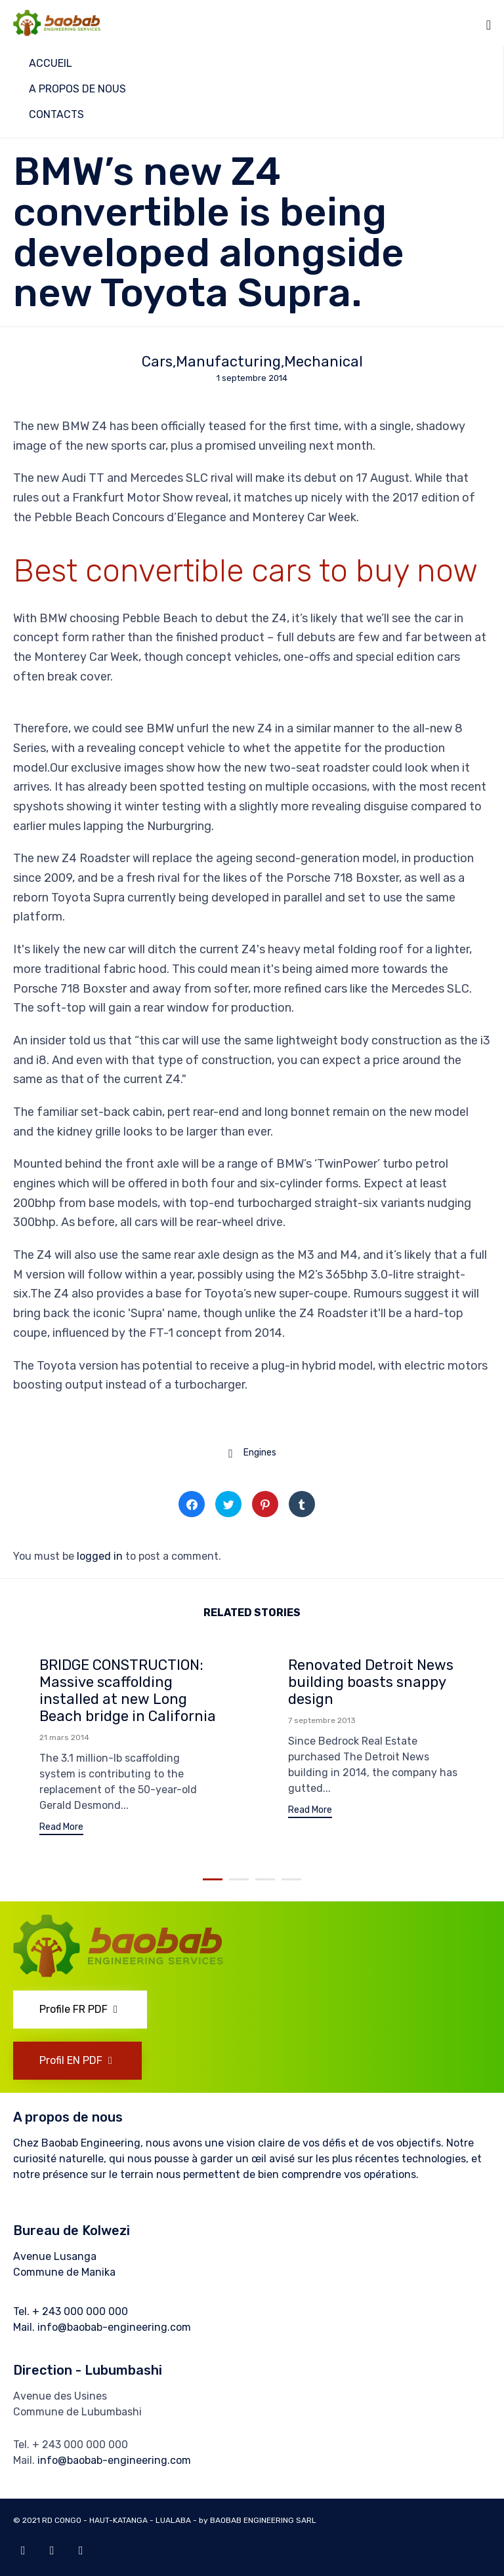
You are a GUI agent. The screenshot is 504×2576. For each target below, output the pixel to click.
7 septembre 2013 (322, 1720)
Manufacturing (228, 361)
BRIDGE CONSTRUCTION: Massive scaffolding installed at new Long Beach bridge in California (127, 1690)
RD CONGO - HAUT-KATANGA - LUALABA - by (126, 2520)
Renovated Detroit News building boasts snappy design (370, 1682)
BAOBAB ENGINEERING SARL (264, 2520)
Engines (259, 1453)
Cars (157, 361)
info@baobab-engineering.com (114, 2327)
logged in (100, 1556)
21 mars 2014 (64, 1737)
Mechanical (323, 361)
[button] (61, 1829)
